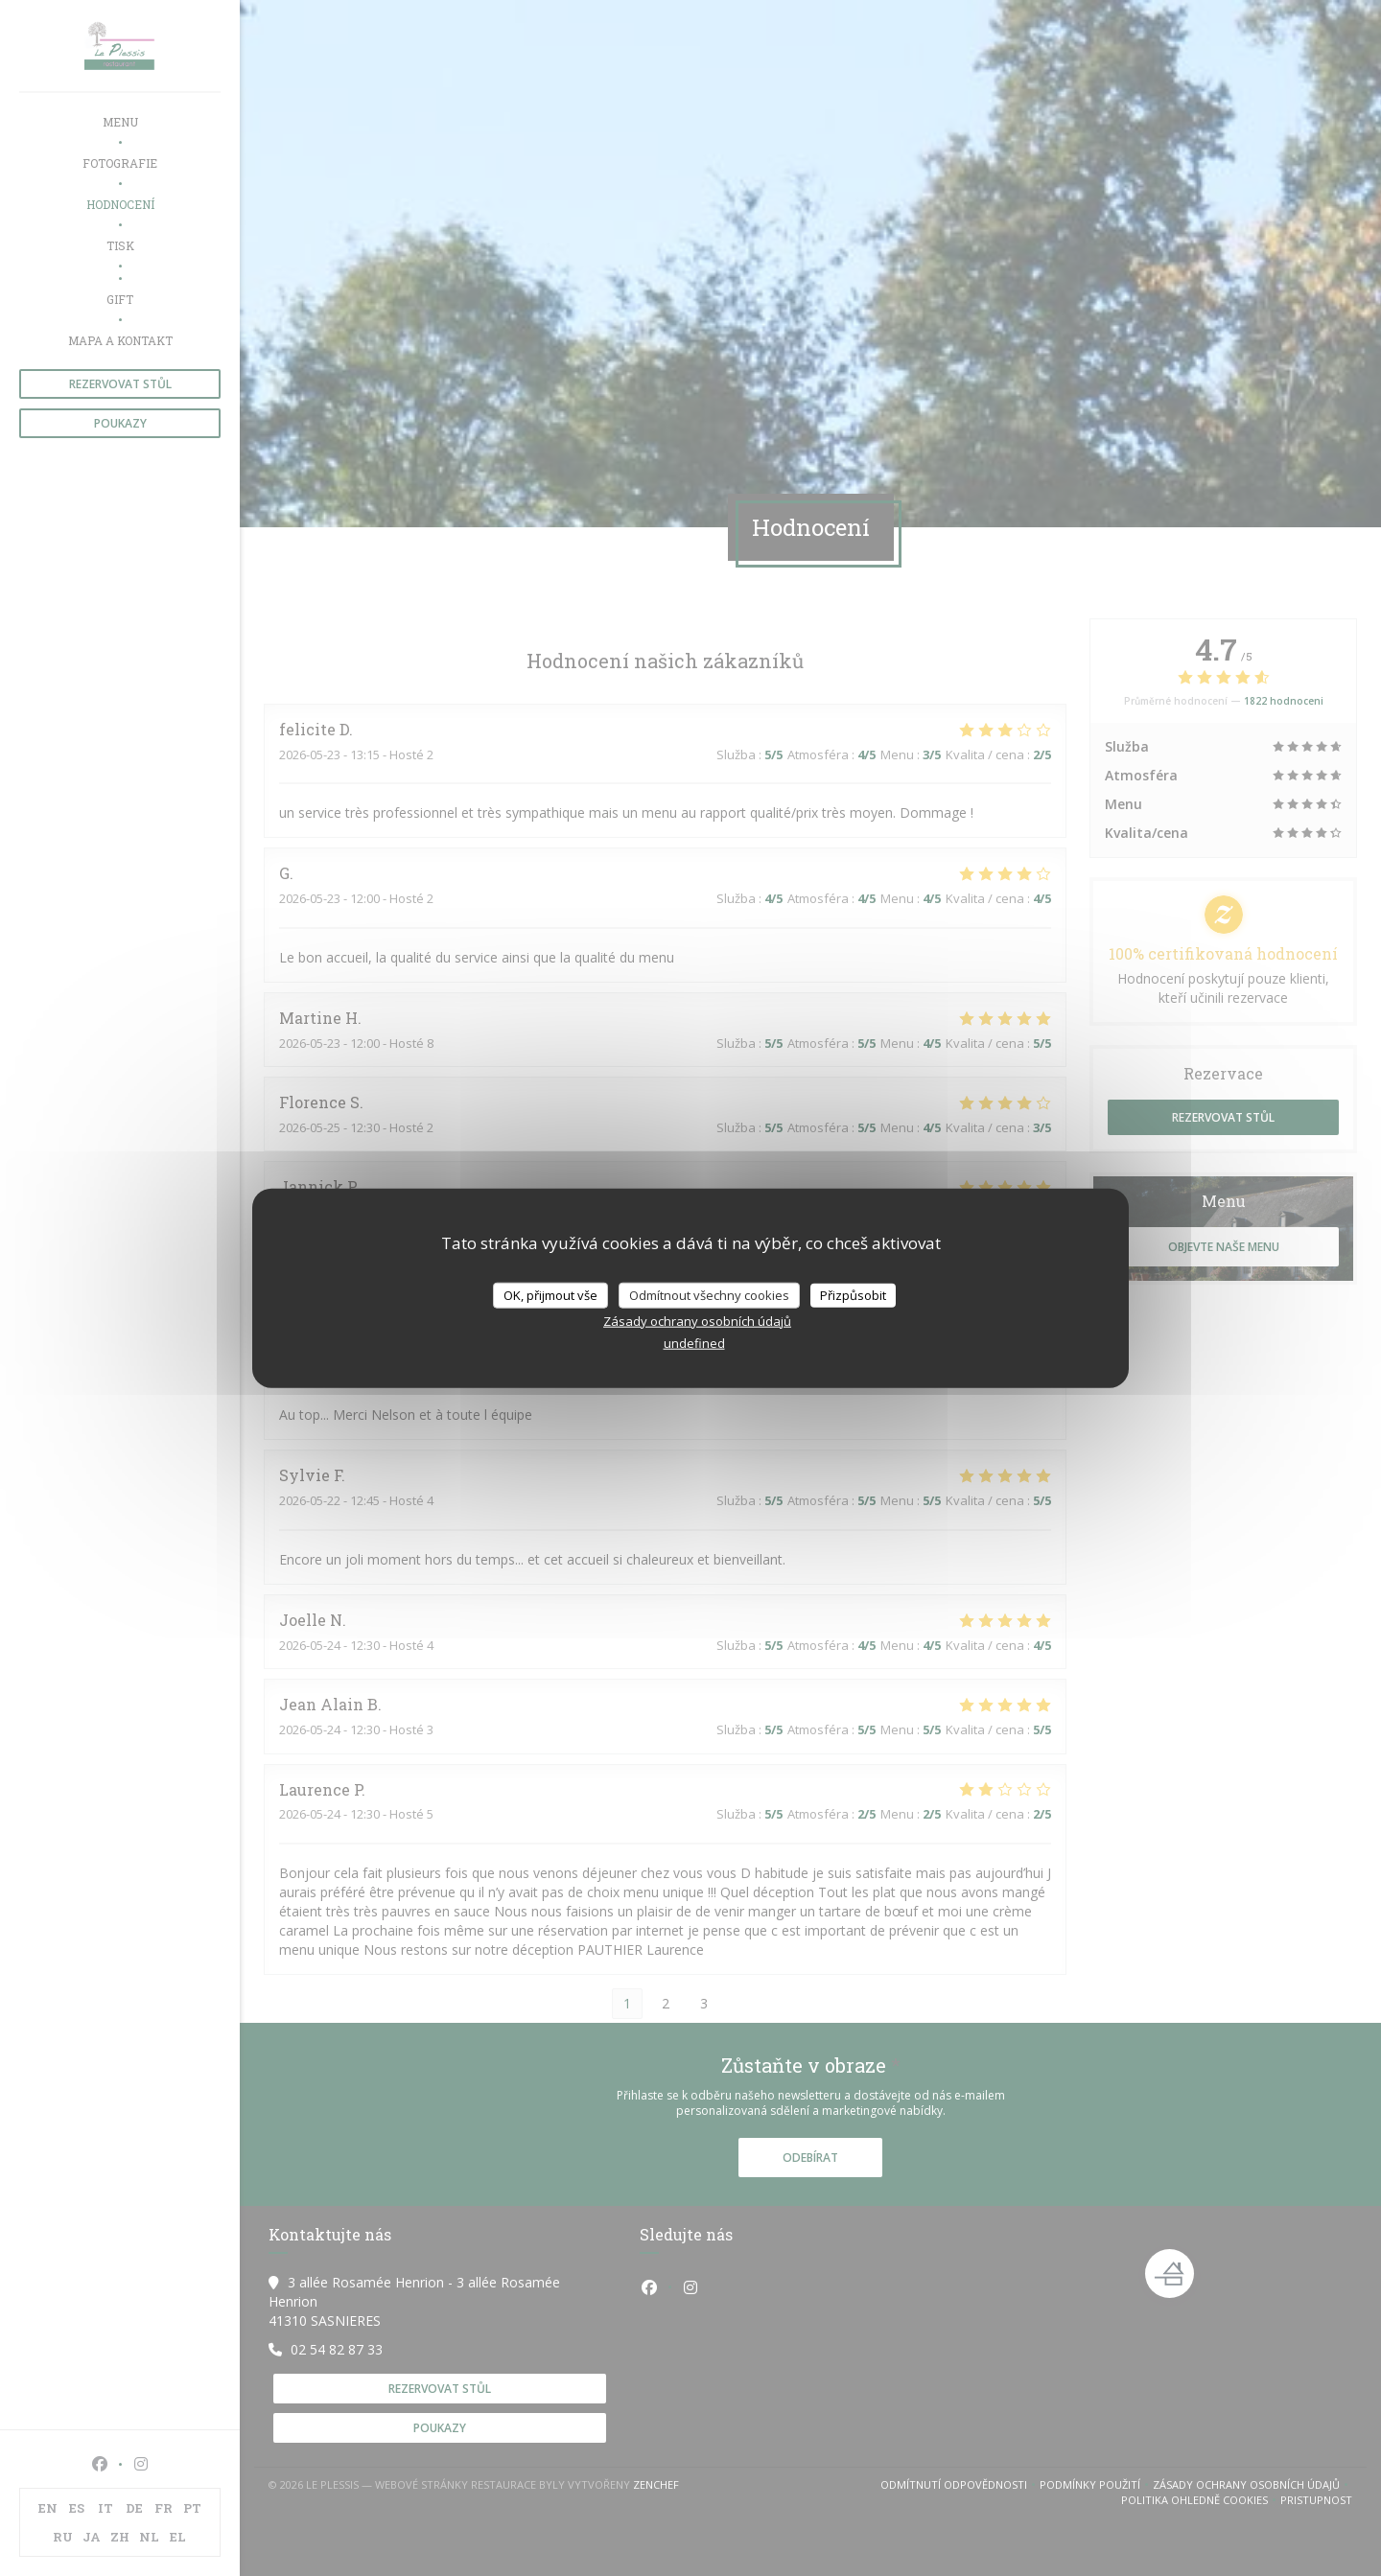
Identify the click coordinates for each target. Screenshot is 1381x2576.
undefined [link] (694, 1343)
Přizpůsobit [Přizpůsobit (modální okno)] (853, 1294)
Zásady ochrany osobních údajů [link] (697, 1321)
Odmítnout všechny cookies (709, 1294)
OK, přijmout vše (550, 1294)
